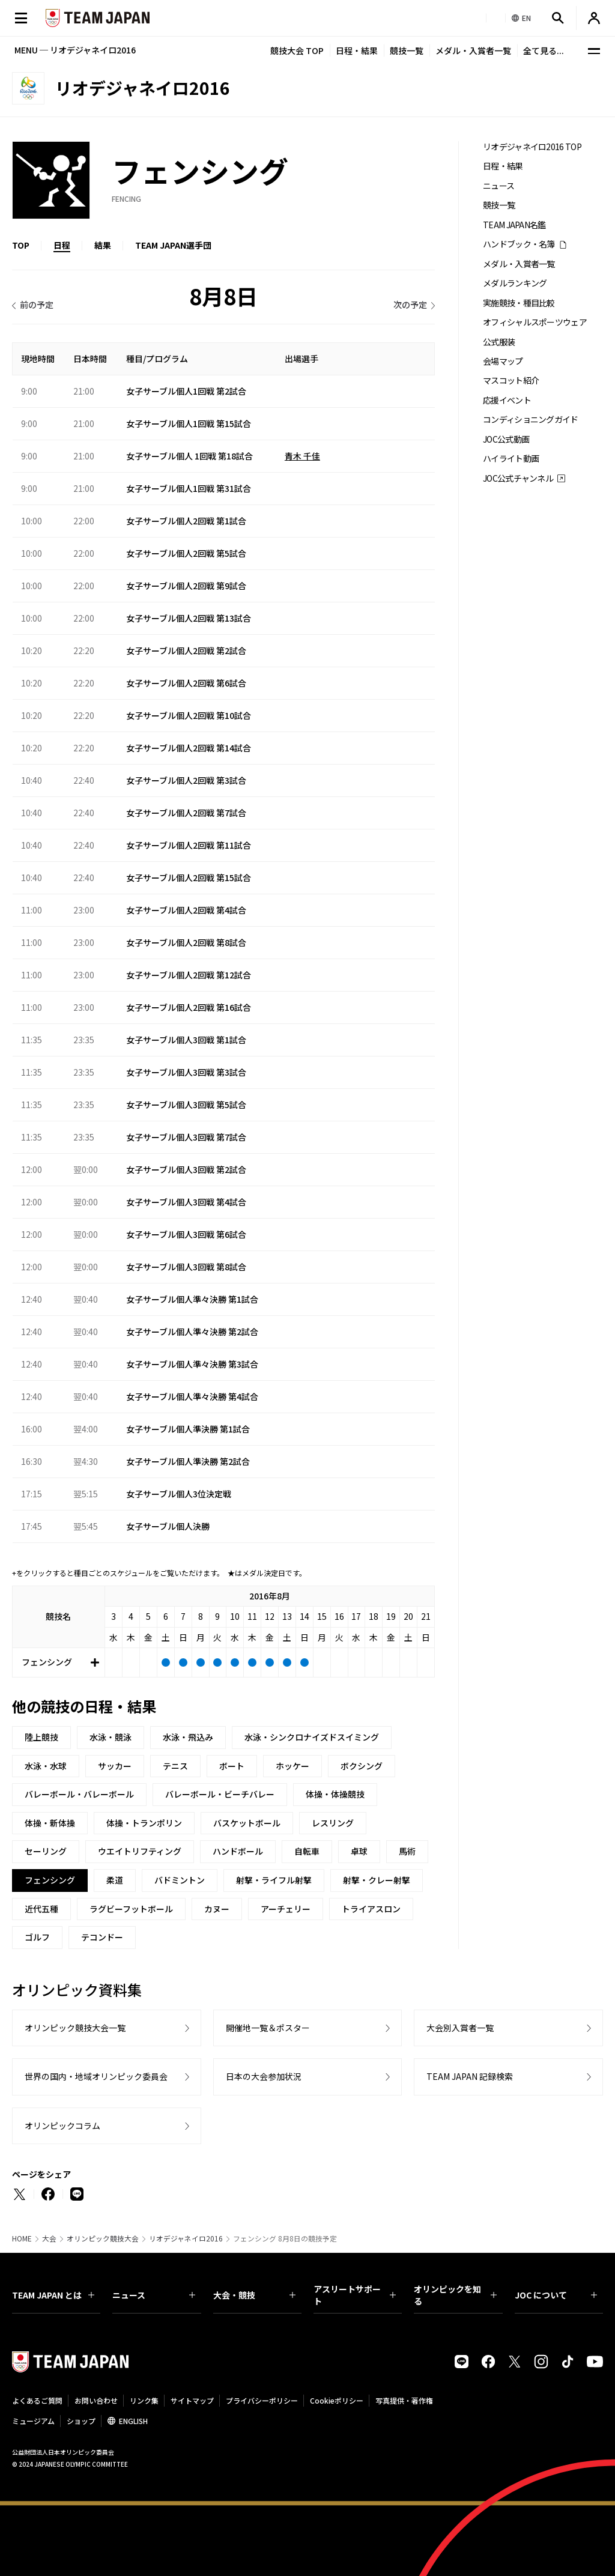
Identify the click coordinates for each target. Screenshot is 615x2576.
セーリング (46, 1851)
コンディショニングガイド (530, 419)
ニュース (498, 186)
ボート (231, 1766)
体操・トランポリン (144, 1823)
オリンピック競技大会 (103, 2238)
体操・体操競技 (335, 1794)
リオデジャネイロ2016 (186, 2238)
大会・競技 (254, 2295)
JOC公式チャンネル (518, 478)
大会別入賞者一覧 (460, 2028)
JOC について (556, 2295)
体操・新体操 (50, 1823)
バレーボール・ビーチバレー (219, 1794)
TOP (20, 245)
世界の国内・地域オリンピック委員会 (96, 2076)
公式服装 (499, 342)
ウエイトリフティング (139, 1851)
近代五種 (41, 1909)
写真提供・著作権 (404, 2400)
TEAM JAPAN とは (53, 2295)
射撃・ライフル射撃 (274, 1880)
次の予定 (410, 305)
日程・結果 (357, 50)
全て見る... (543, 50)
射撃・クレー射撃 (376, 1880)
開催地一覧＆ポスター (268, 2028)
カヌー (216, 1909)
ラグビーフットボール (131, 1909)
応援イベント (507, 400)
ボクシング (362, 1766)
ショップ (81, 2421)
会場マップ (503, 361)
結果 (102, 245)
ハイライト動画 (511, 458)
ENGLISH (133, 2421)
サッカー (115, 1766)
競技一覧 (406, 50)
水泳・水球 (46, 1766)
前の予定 (36, 305)
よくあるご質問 (37, 2400)
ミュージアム (33, 2421)
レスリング (333, 1823)
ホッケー (292, 1766)
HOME (22, 2238)
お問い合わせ (96, 2400)
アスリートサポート (355, 2295)
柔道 (114, 1880)
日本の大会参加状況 (263, 2076)
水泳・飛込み (188, 1737)
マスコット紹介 (511, 380)
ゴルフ (37, 1937)
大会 (49, 2238)
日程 (61, 245)
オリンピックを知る (455, 2295)
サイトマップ (192, 2400)
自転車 (307, 1851)
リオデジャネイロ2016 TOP (532, 147)
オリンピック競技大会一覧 (75, 2028)
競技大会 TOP (297, 50)
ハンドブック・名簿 (519, 244)
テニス (175, 1766)
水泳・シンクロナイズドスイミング (311, 1737)
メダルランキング (515, 283)
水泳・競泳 (110, 1737)
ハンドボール (238, 1851)
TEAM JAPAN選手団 (173, 245)
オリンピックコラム (62, 2126)
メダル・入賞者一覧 (473, 50)
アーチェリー (286, 1909)
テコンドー (102, 1937)
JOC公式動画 (506, 439)
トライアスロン (371, 1909)
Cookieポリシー (336, 2400)
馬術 (407, 1851)
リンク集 (144, 2400)
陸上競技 (41, 1737)
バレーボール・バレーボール (79, 1794)
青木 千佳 (302, 456)
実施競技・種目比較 (519, 303)
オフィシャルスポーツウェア (535, 322)
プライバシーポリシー (262, 2400)
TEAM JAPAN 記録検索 (469, 2076)
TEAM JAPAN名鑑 (514, 225)
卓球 (359, 1851)
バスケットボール (246, 1823)
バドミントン (179, 1880)
